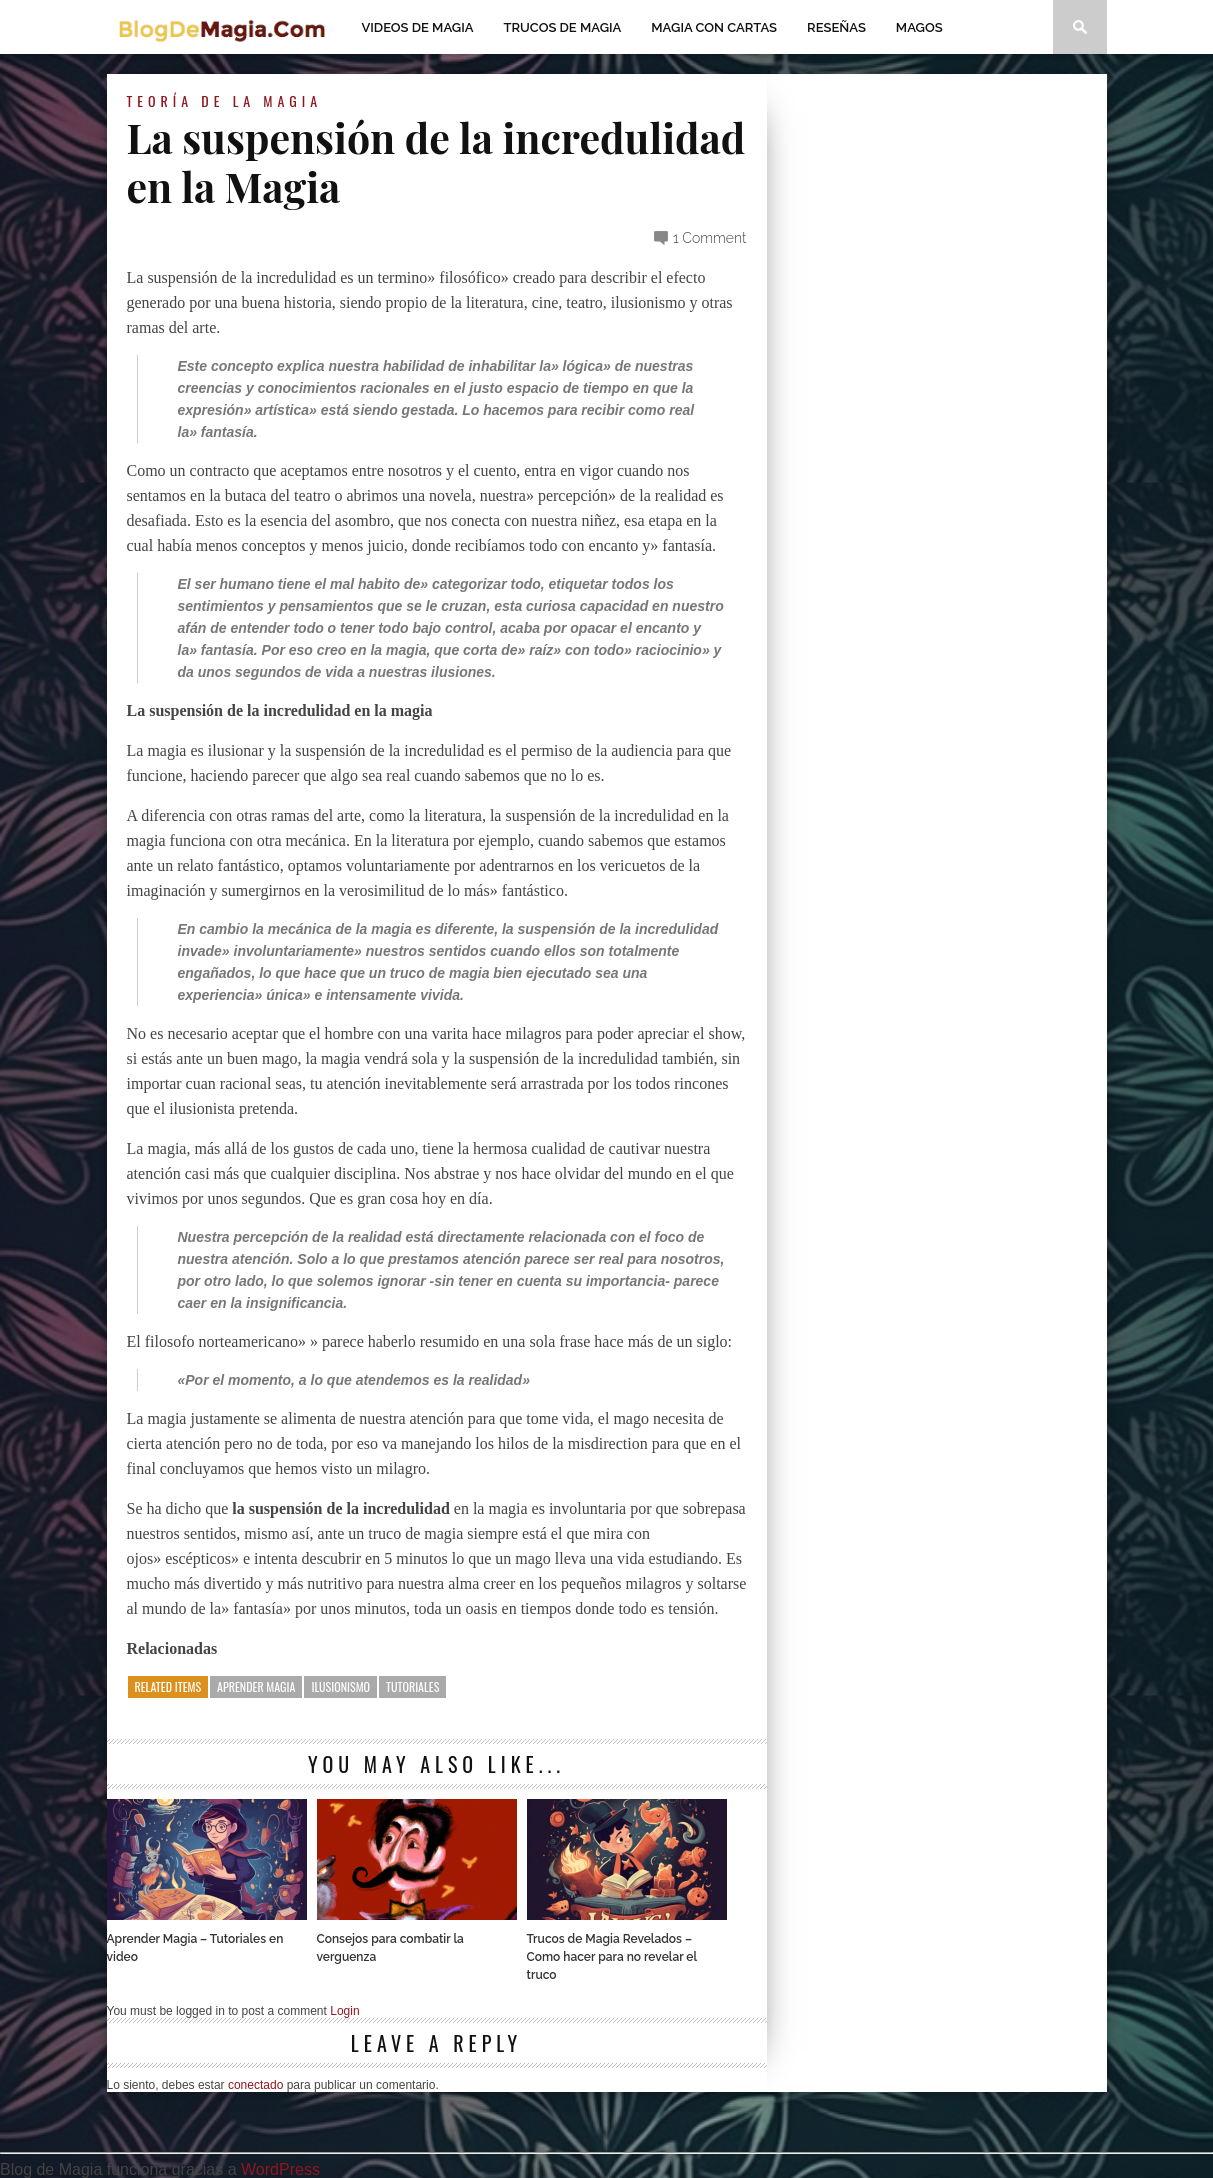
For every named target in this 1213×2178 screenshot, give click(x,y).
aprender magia (256, 1686)
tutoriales (412, 1686)
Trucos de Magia (563, 27)
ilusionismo (340, 1686)
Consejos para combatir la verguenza (390, 1948)
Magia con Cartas (714, 27)
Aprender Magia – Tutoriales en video (195, 1948)
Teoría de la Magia (225, 100)
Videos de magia (418, 27)
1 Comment (710, 238)
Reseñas (836, 27)
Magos (919, 27)
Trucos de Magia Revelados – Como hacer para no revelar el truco (612, 1957)
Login (344, 2011)
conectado (255, 2085)
